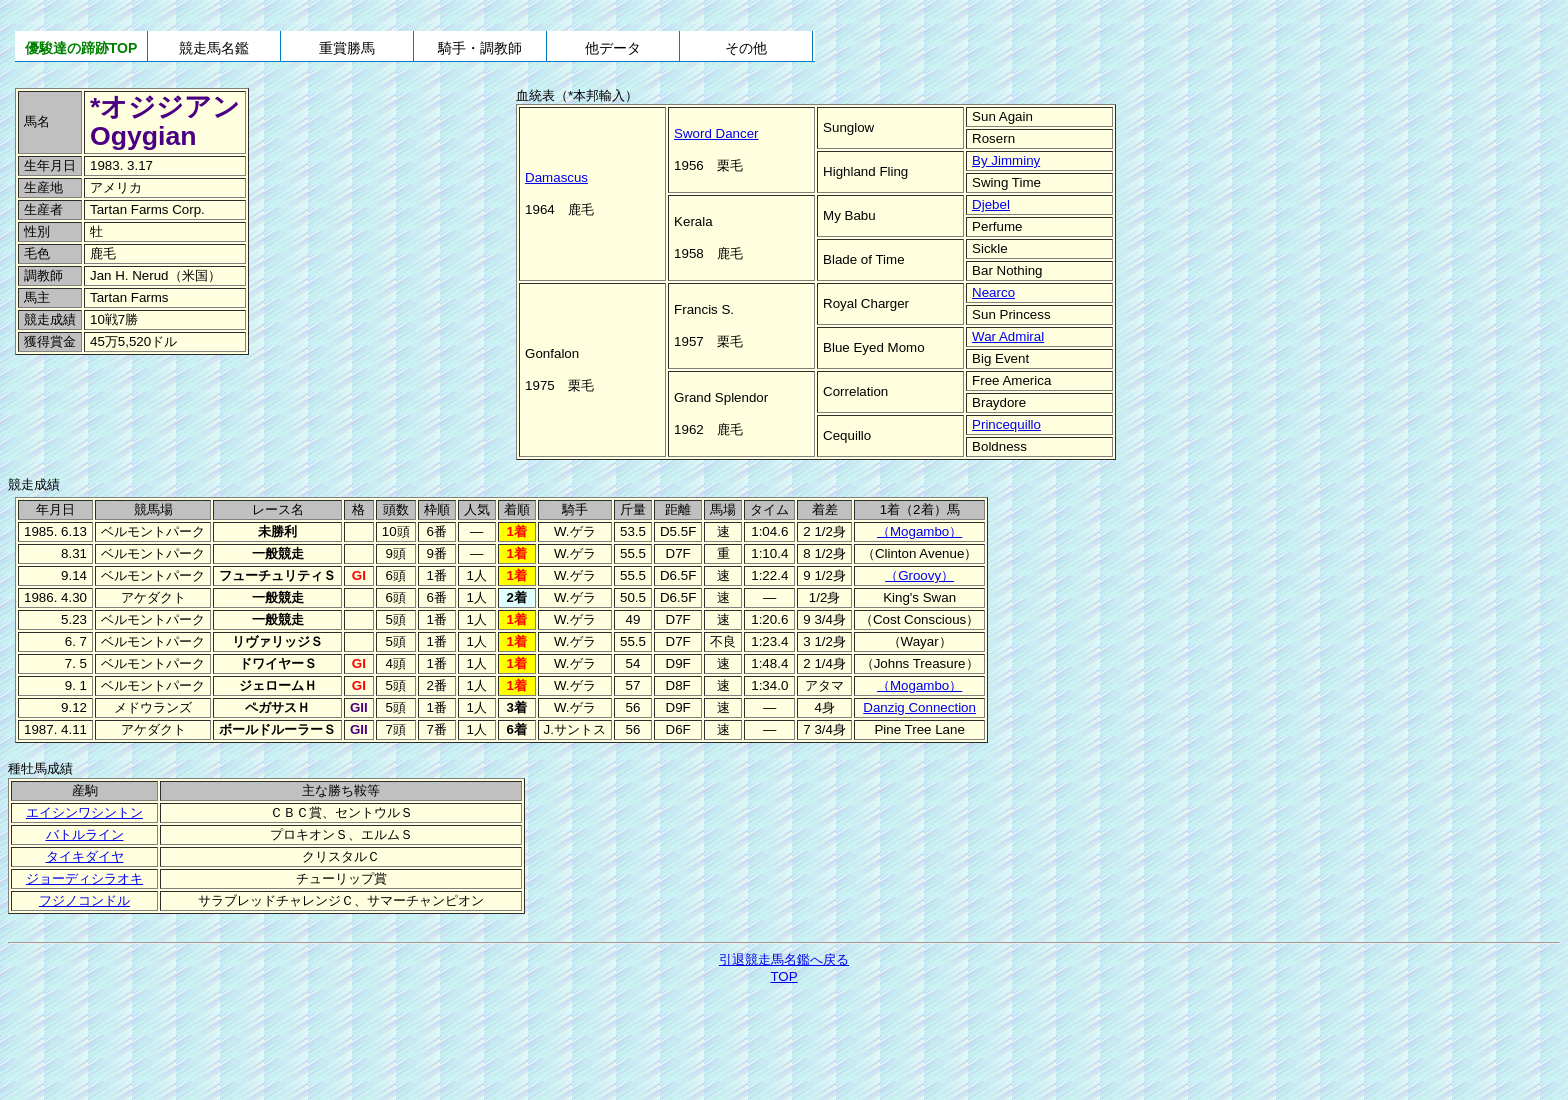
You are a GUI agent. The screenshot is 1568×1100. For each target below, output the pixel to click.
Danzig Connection (919, 707)
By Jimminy (1006, 160)
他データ (613, 48)
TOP (783, 976)
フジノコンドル (84, 900)
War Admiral (1008, 336)
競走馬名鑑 (214, 48)
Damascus (556, 177)
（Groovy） (919, 575)
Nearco (993, 292)
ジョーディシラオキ (84, 878)
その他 (746, 48)
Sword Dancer (716, 133)
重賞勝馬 (347, 48)
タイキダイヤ (85, 856)
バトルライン (85, 834)
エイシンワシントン (84, 812)
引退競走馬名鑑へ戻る (784, 959)
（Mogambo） (919, 531)
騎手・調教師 (480, 48)
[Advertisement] (150, 401)
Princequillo (1006, 424)
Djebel (991, 204)
